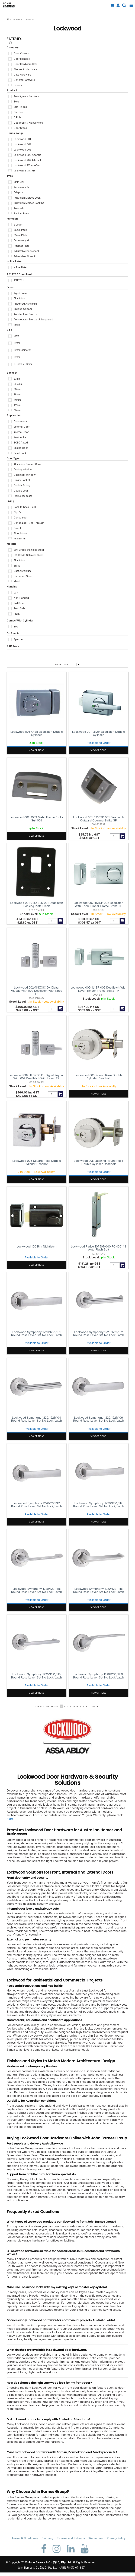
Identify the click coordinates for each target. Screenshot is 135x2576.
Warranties (95, 2538)
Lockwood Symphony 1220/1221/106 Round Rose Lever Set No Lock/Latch (98, 1419)
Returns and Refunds (71, 2538)
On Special (13, 633)
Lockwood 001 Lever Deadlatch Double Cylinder (98, 733)
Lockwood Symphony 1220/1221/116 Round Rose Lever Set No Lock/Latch (98, 1590)
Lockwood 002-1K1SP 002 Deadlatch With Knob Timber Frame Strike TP (98, 904)
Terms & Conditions (25, 2538)
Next (95, 1706)
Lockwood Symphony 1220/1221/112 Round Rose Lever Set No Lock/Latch (98, 1504)
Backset (12, 372)
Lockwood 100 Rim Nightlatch (36, 1246)
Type (10, 175)
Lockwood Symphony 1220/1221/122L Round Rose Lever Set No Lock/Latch (98, 1675)
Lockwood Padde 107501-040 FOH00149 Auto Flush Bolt (98, 1248)
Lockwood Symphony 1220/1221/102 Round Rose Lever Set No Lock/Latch (98, 1333)
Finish (10, 287)
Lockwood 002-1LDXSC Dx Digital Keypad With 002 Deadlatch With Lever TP (36, 1076)
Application (14, 415)
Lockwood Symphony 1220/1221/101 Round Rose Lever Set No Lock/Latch (36, 1333)
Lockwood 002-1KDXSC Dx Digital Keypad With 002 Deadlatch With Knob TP (36, 990)
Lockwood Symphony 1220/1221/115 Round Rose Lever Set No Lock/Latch (36, 1590)
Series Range (15, 133)
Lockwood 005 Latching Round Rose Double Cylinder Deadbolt (98, 1162)
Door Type (13, 458)
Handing (12, 586)
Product (12, 90)
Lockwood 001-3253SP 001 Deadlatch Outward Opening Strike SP (98, 818)
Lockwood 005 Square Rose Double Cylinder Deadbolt (36, 1162)
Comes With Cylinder (20, 620)
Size (9, 329)
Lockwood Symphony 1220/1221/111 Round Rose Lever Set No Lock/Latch (36, 1504)
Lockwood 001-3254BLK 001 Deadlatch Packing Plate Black (36, 904)
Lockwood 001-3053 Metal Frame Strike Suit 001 (36, 818)
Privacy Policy (116, 2538)
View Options (36, 750)
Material (12, 543)
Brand (16, 19)
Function (12, 218)
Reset (10, 43)
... (90, 1706)
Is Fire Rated (14, 261)
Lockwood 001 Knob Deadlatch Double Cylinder (36, 733)
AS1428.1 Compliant (19, 274)
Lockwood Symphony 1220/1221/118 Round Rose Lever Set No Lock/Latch (36, 1675)
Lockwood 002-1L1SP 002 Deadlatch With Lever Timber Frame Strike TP (98, 989)
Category (12, 47)
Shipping (47, 2538)
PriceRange (67, 647)
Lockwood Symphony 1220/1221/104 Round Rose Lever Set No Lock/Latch (36, 1419)
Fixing (10, 500)
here (10, 1818)
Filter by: (14, 38)
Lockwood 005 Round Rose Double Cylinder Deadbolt (98, 1076)
